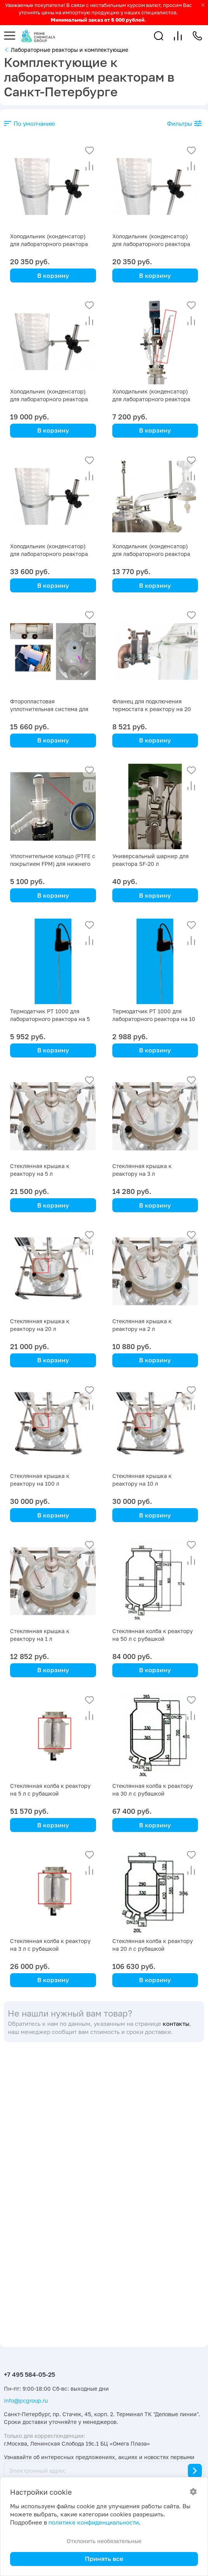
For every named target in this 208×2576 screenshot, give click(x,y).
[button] (158, 36)
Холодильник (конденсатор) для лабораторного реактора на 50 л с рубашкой (49, 244)
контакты (176, 2023)
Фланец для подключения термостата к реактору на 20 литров (151, 709)
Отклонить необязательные (104, 2541)
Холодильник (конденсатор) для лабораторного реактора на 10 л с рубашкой (151, 554)
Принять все (104, 2558)
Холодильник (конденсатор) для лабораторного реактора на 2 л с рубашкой (151, 399)
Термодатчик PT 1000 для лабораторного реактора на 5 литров (50, 1019)
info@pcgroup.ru (26, 2400)
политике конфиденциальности (93, 2522)
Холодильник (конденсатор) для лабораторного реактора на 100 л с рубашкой (49, 554)
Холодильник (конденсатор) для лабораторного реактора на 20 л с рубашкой (49, 399)
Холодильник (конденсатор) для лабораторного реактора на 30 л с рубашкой (151, 244)
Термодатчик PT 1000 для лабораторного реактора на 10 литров (153, 1019)
